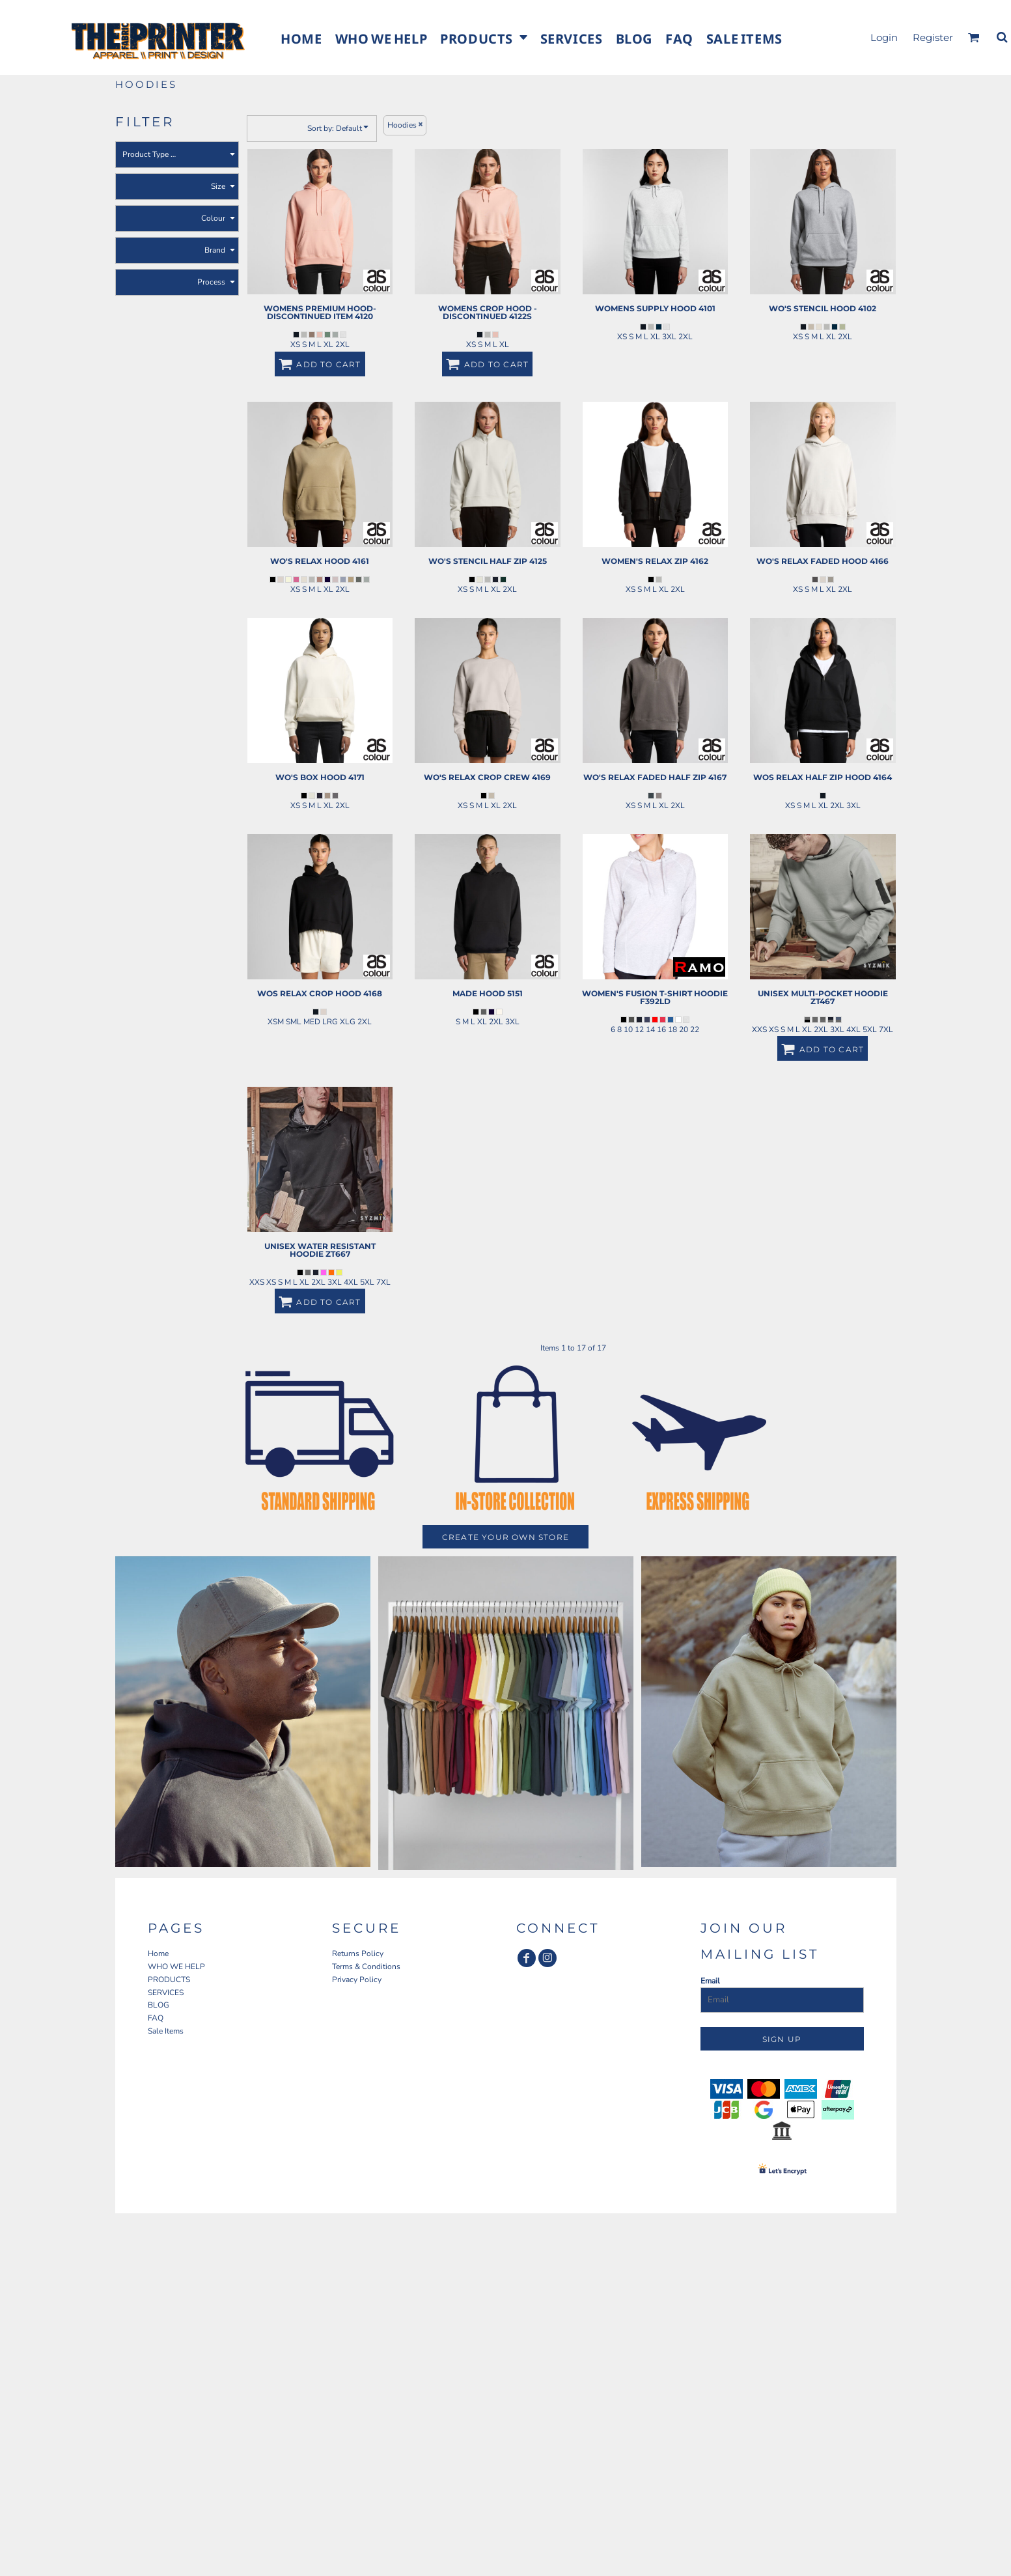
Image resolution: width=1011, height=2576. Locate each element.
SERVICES (166, 1992)
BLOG (158, 2005)
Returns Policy (357, 1953)
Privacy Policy (356, 1979)
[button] (483, 37)
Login (884, 37)
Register (933, 37)
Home (158, 1953)
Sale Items (166, 2031)
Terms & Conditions (366, 1966)
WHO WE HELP (176, 1966)
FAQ (155, 2018)
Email (710, 1981)
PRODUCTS (169, 1979)
